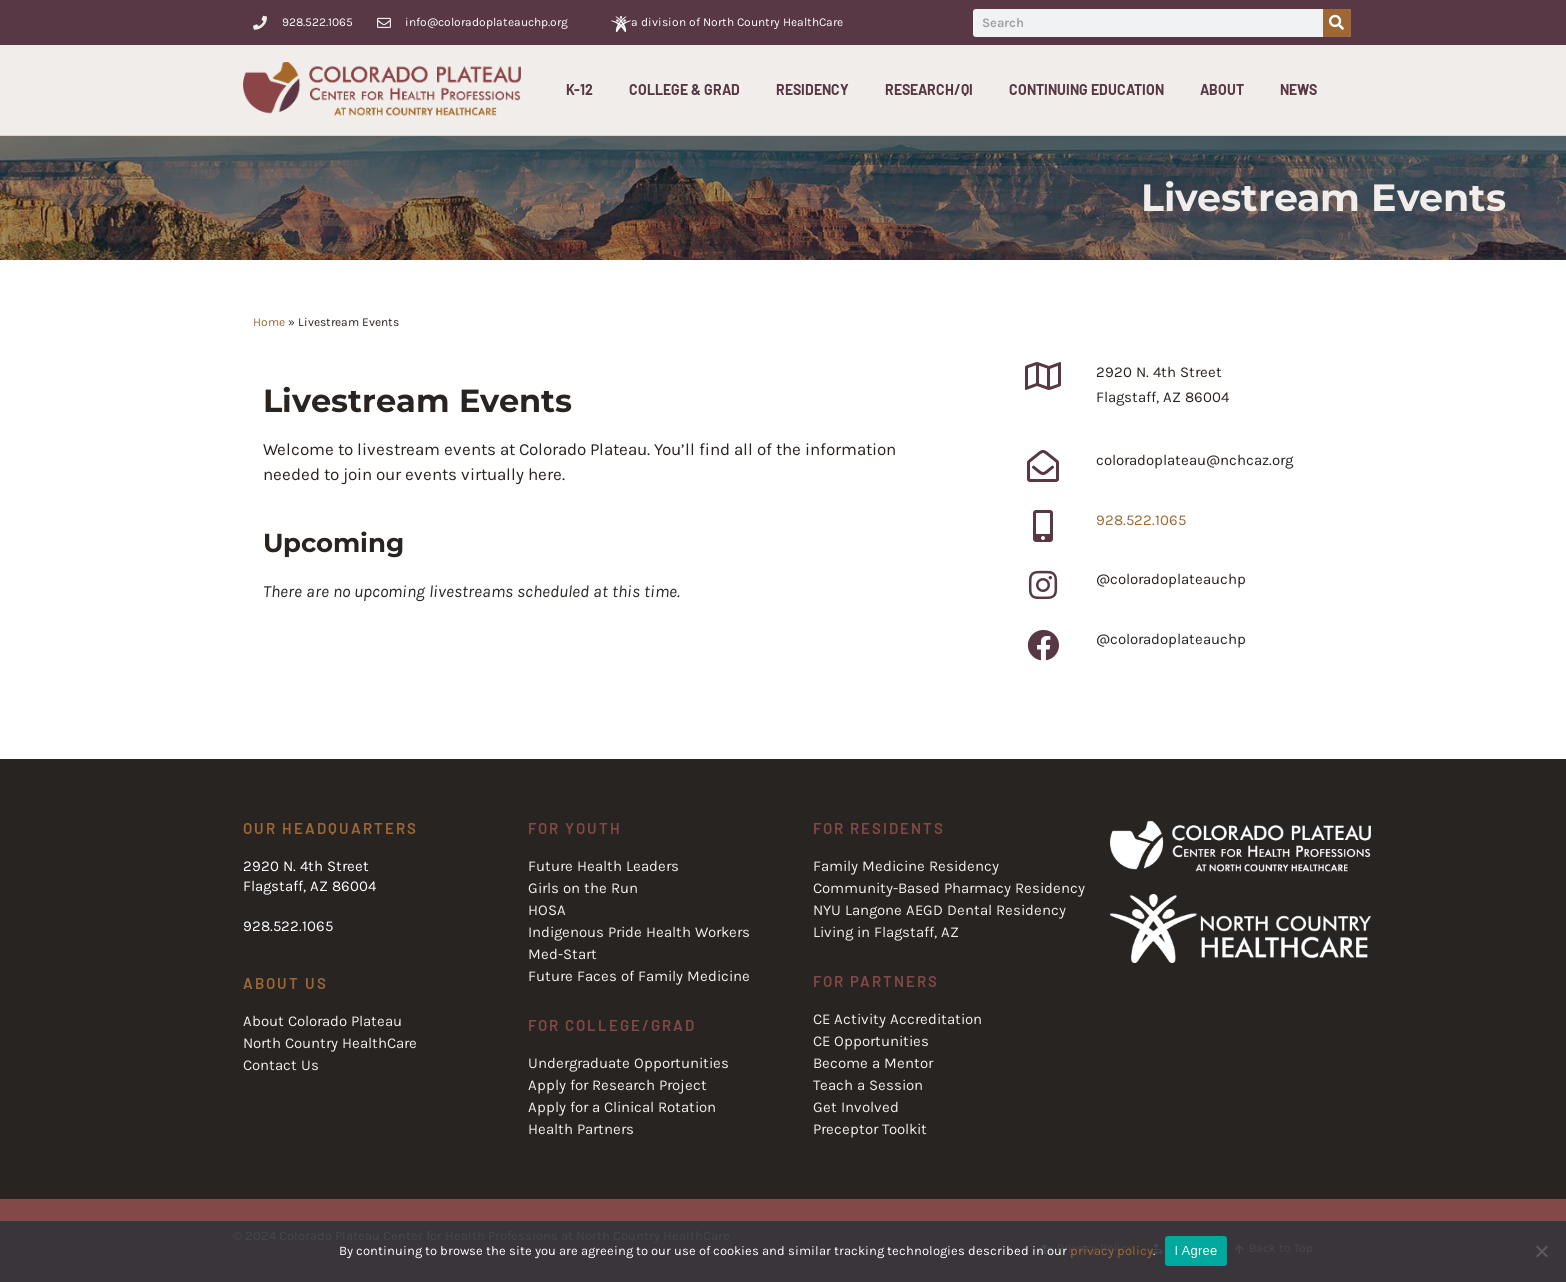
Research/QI (934, 90)
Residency (817, 90)
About (1227, 90)
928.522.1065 (1141, 520)
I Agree (1196, 1250)
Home (269, 322)
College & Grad (689, 90)
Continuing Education (1091, 90)
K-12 (584, 90)
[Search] (1337, 23)
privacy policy (1111, 1250)
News (1298, 89)
